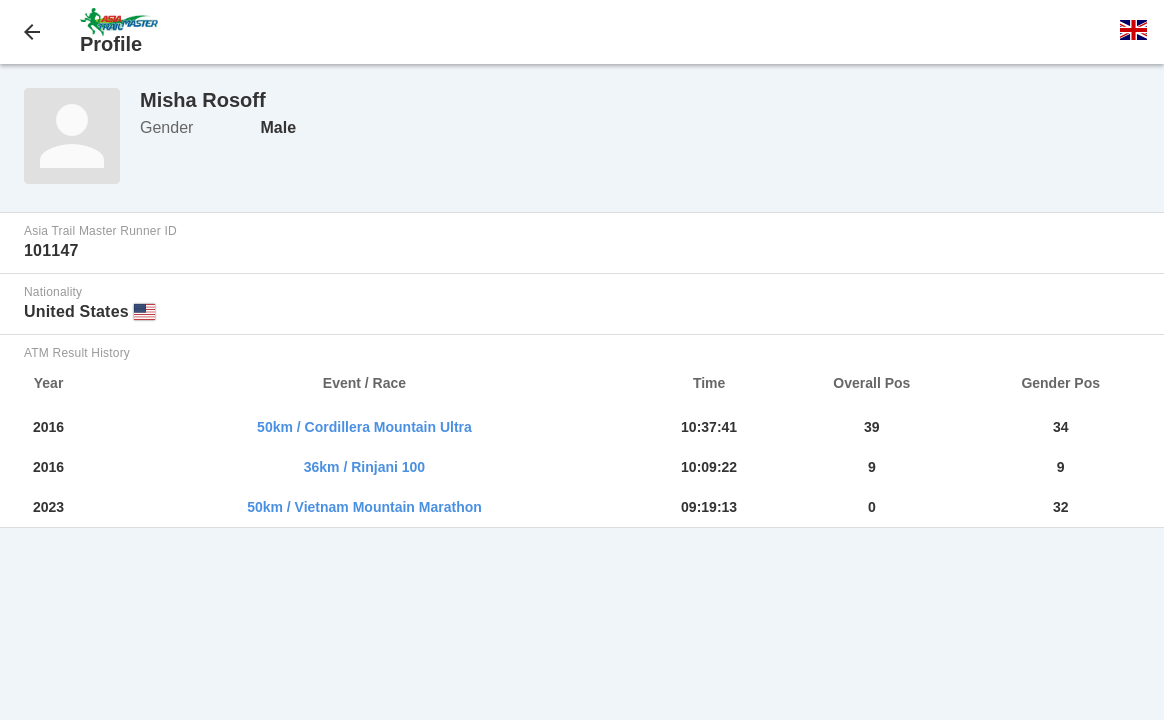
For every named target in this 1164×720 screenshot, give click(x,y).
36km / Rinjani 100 (364, 467)
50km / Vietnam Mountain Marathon (364, 507)
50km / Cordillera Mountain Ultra (364, 427)
